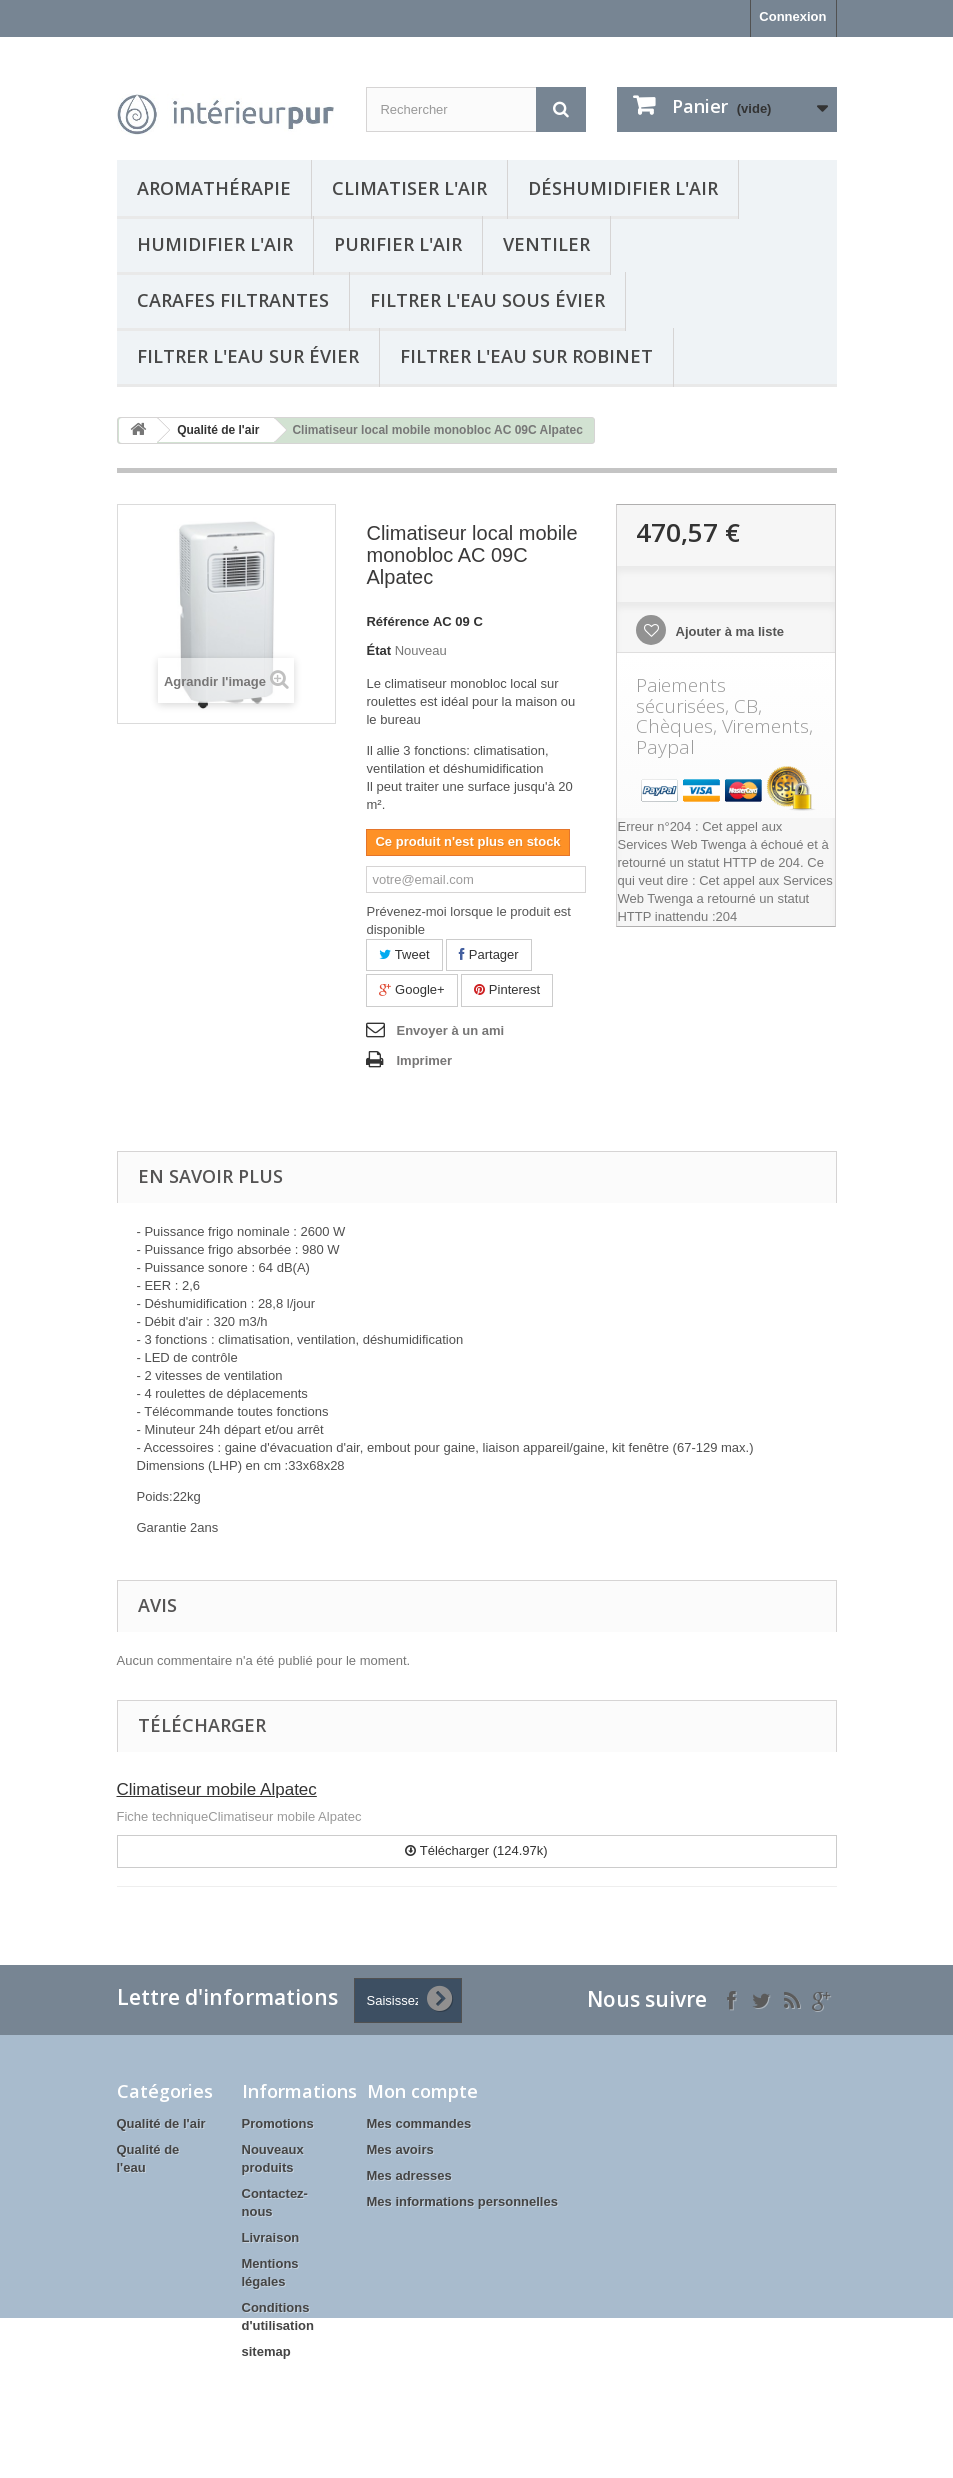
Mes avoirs (400, 2149)
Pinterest (507, 989)
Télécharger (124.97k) (476, 1850)
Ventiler (546, 244)
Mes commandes (419, 2123)
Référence (397, 621)
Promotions (278, 2123)
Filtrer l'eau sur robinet (526, 356)
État (378, 650)
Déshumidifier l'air (623, 188)
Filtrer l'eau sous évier (487, 300)
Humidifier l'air (215, 244)
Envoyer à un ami (450, 1030)
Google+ (411, 989)
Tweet (404, 954)
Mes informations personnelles (462, 2201)
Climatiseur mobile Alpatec (217, 1789)
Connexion (792, 16)
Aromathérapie (214, 188)
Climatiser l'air (409, 188)
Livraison (271, 2237)
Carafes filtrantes (233, 300)
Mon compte (422, 2091)
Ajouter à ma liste (728, 631)
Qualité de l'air (218, 430)
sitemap (266, 2351)
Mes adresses (409, 2175)
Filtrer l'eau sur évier (248, 356)
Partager (488, 954)
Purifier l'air (398, 244)
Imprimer (424, 1060)
